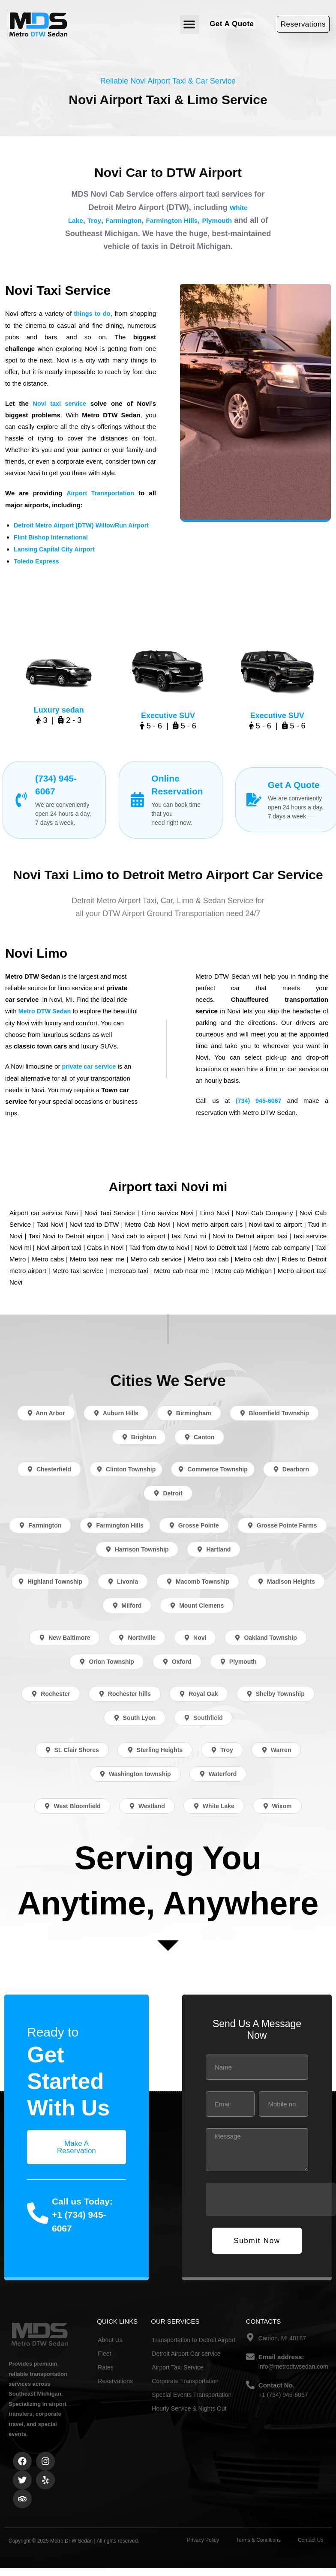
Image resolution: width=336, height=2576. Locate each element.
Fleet (104, 2350)
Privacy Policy (203, 2537)
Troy (95, 220)
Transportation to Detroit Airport (193, 2336)
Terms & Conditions (258, 2537)
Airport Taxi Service (177, 2364)
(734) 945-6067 (258, 1098)
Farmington (129, 220)
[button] (189, 24)
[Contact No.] (250, 2382)
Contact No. (276, 2382)
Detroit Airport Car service (186, 2350)
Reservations (115, 2378)
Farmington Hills (184, 220)
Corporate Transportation (185, 2378)
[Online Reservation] (137, 797)
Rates (106, 2364)
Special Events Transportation (191, 2391)
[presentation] (271, 2196)
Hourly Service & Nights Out (189, 2405)
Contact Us (310, 2537)
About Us (110, 2336)
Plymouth (237, 220)
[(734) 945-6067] (21, 797)
